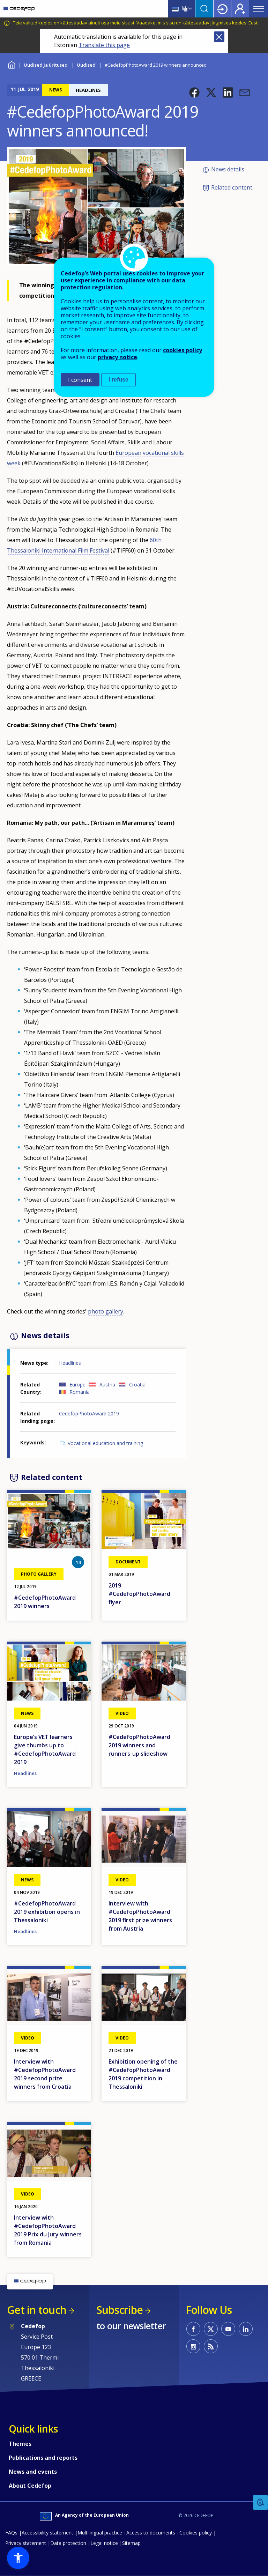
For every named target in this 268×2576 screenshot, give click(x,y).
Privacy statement (25, 2543)
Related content (231, 187)
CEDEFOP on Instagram (193, 2346)
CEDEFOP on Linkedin (246, 2329)
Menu (258, 9)
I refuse (118, 380)
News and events (33, 2471)
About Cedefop (30, 2485)
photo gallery (105, 1311)
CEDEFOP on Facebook (193, 2329)
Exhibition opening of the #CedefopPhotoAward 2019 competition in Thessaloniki (143, 2074)
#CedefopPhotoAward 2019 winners (45, 1602)
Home (11, 64)
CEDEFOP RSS (211, 2346)
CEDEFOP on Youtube (228, 2329)
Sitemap (131, 2543)
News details (227, 169)
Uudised (86, 65)
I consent (80, 380)
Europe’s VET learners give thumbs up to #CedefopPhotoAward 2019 (45, 1749)
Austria (107, 1384)
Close (219, 36)
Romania (79, 1392)
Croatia (137, 1384)
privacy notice (117, 357)
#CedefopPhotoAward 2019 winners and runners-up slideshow (139, 1745)
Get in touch (36, 2310)
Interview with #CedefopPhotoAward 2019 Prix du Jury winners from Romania (48, 2230)
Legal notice (104, 2543)
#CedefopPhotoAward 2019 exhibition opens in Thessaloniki (47, 1912)
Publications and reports (43, 2458)
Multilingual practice (99, 2532)
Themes (20, 2444)
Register (240, 8)
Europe (77, 1384)
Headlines (70, 1363)
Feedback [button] (260, 2502)
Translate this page (104, 45)
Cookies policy (195, 2532)
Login (222, 8)
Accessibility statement (47, 2532)
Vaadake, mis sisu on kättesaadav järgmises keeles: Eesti (197, 23)
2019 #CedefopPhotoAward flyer (139, 1594)
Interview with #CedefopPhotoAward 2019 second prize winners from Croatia (45, 2074)
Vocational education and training (105, 1443)
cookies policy (182, 350)
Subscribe (119, 2310)
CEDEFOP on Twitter (211, 2329)
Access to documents (150, 2532)
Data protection (68, 2543)
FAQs (11, 2532)
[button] (194, 92)
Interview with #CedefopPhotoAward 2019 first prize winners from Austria (140, 1916)
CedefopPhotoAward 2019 (89, 1413)
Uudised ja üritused (46, 65)
